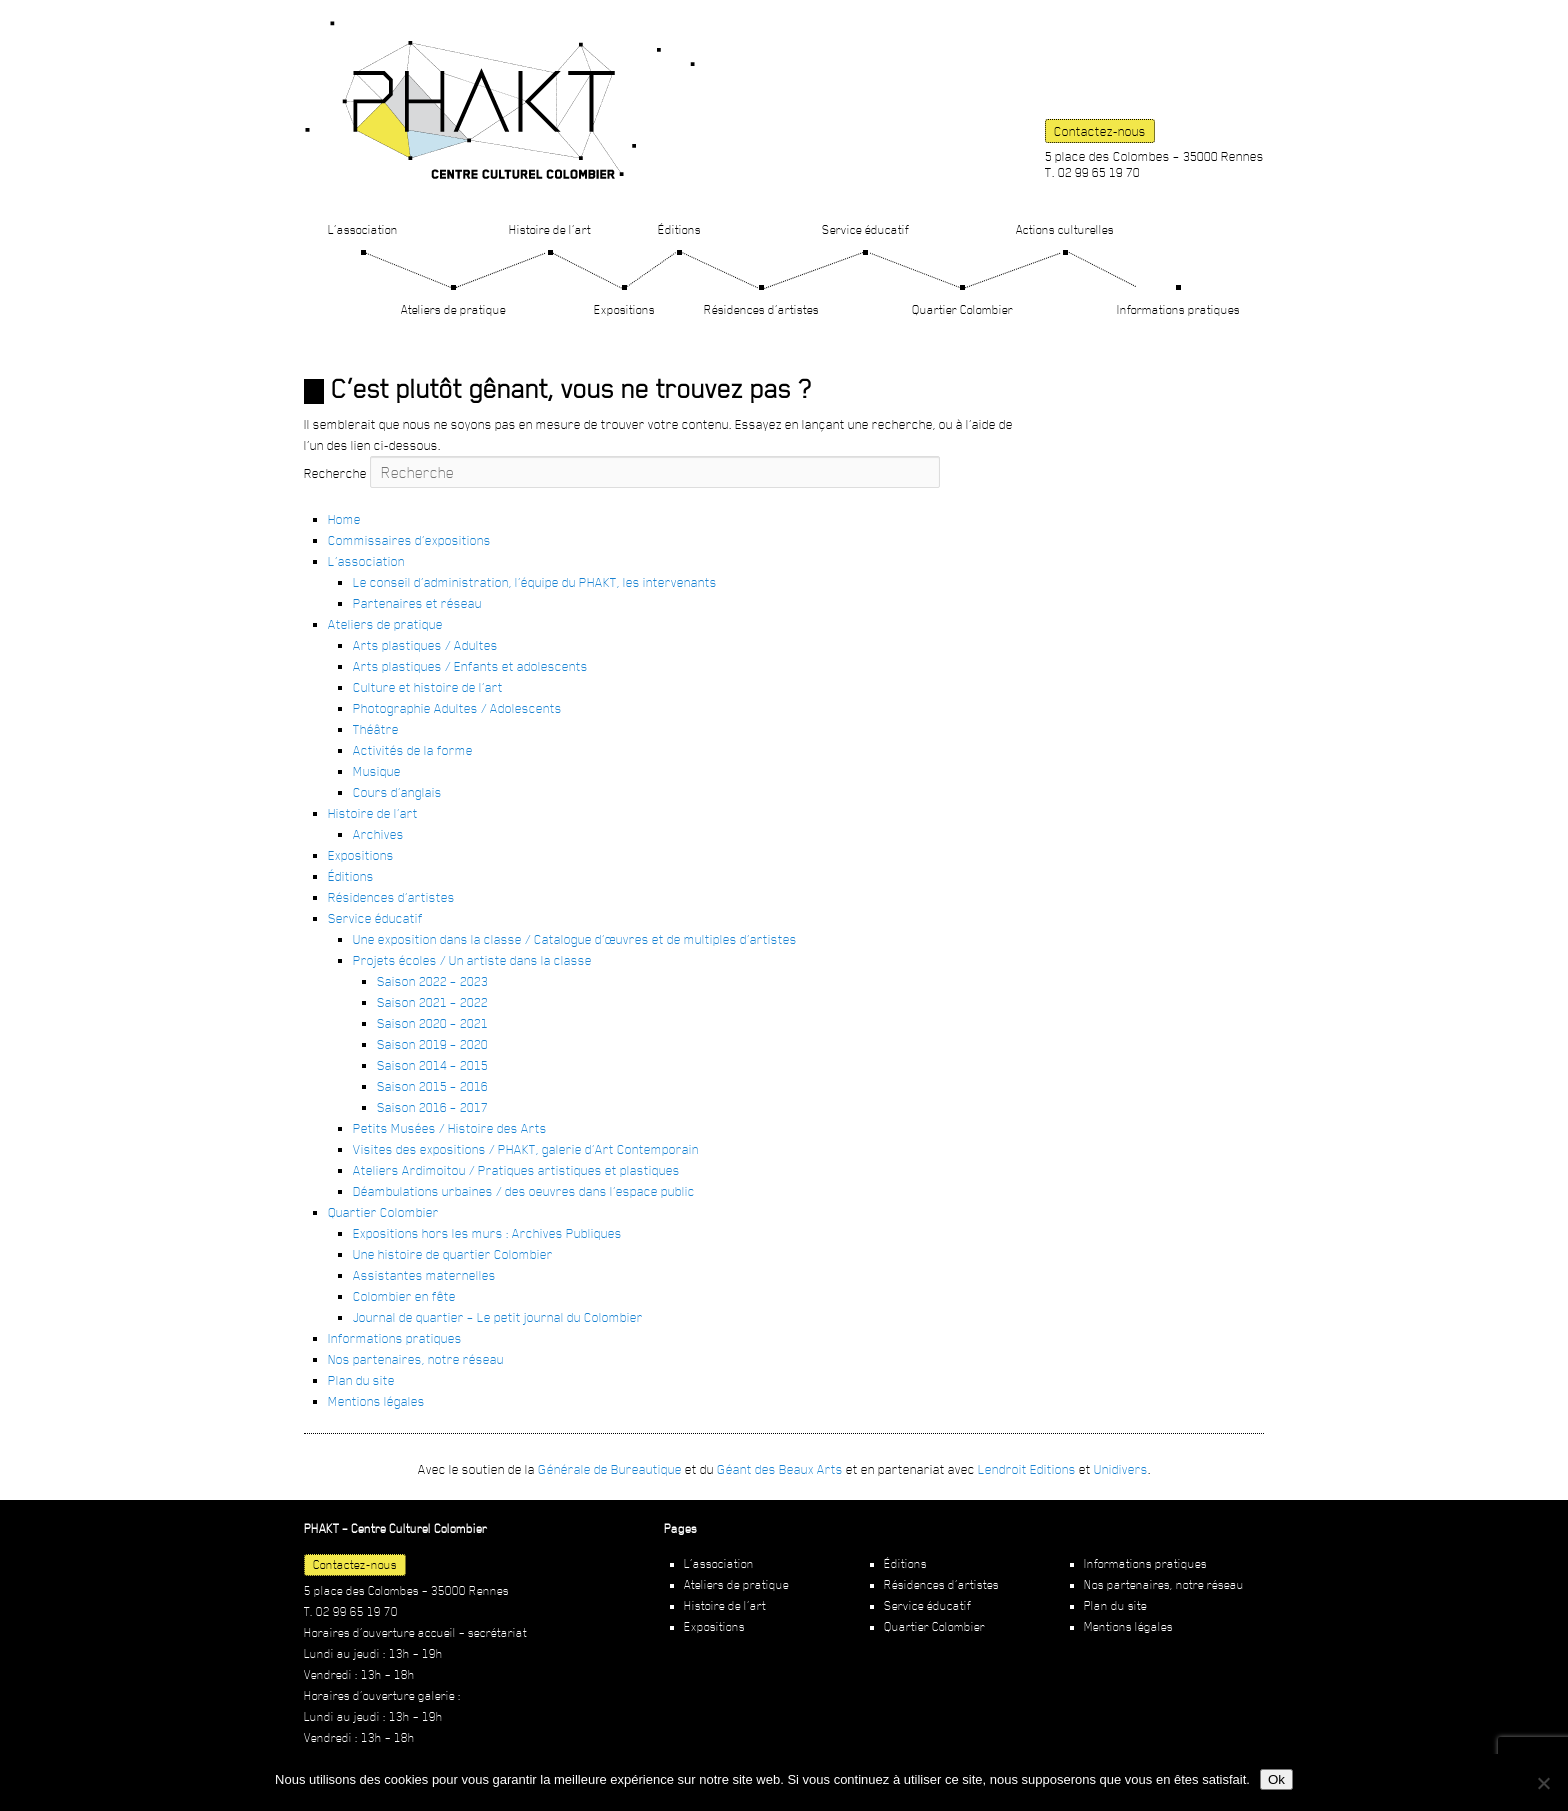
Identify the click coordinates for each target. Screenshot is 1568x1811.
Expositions (624, 309)
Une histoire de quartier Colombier (453, 1254)
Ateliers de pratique (453, 309)
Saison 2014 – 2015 (432, 1065)
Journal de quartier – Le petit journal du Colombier (498, 1317)
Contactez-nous (1100, 131)
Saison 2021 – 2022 (432, 1002)
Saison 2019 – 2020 (432, 1044)
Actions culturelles (1065, 229)
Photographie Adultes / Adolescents (457, 708)
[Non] (1543, 1783)
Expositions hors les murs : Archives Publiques (487, 1233)
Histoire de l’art (550, 229)
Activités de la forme (413, 750)
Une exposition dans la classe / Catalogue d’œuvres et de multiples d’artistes (575, 939)
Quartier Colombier (962, 309)
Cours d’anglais (397, 792)
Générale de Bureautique (610, 1469)
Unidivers (1121, 1469)
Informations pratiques (1178, 309)
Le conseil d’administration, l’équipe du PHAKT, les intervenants (535, 582)
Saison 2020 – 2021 (432, 1023)
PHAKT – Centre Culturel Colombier (500, 100)
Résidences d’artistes (761, 309)
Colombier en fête (404, 1296)
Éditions (679, 229)
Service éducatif (865, 229)
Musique (377, 771)
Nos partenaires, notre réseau (416, 1359)
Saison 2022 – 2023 (432, 981)
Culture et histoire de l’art (428, 687)
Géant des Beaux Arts (780, 1469)
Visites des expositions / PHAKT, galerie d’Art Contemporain (526, 1149)
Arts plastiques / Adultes (425, 645)
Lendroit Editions (1027, 1469)
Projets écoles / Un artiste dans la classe (472, 960)
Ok (1276, 1779)
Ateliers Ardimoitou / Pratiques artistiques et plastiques (516, 1170)
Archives (378, 834)
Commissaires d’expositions (409, 540)
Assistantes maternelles (424, 1275)
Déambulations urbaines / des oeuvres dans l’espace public (524, 1191)
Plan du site (361, 1380)
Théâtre (376, 729)
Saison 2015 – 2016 (432, 1086)
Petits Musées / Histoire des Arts (450, 1128)
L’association (363, 229)
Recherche (335, 473)
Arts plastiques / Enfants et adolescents (470, 666)
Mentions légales (376, 1401)
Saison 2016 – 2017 (432, 1107)
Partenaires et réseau (417, 603)
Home (344, 519)
